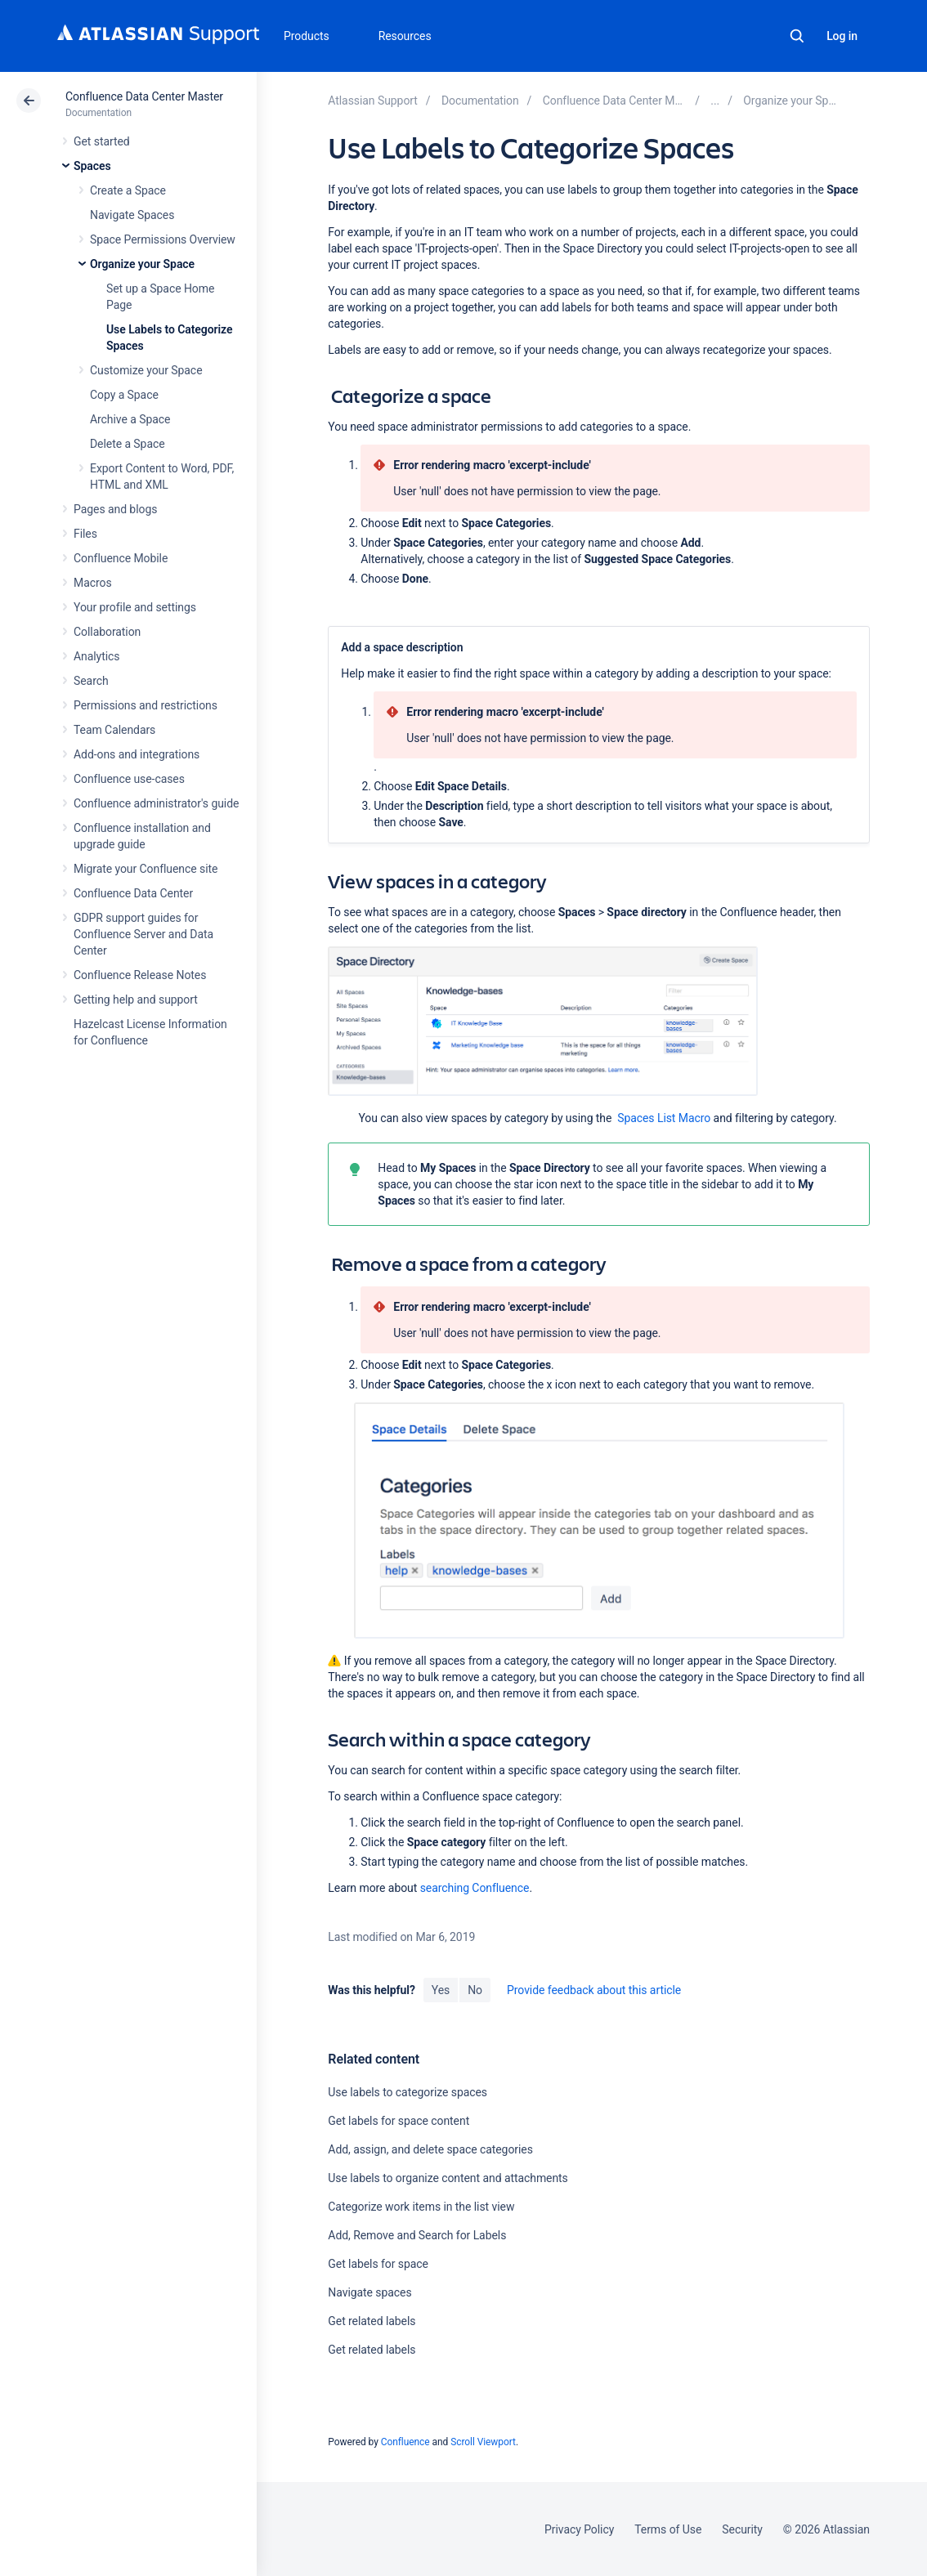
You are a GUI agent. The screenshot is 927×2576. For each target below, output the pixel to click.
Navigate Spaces (132, 214)
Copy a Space (124, 394)
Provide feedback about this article (594, 1990)
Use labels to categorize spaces (407, 2092)
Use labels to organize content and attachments (447, 2178)
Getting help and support (136, 999)
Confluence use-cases (129, 778)
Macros (93, 582)
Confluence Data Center (133, 893)
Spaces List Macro (663, 1118)
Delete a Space (127, 443)
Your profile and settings (135, 607)
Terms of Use (667, 2529)
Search (797, 36)
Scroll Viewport (483, 2442)
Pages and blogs (115, 509)
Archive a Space (130, 419)
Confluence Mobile (121, 558)
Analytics (96, 656)
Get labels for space (378, 2263)
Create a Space (128, 190)
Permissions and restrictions (145, 705)
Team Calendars (114, 729)
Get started (102, 141)
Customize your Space (146, 370)
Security (742, 2529)
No (475, 1990)
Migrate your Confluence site (145, 868)
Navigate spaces (369, 2292)
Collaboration (107, 631)
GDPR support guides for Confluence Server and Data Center (143, 934)
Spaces (92, 165)
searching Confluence (475, 1887)
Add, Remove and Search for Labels (417, 2235)
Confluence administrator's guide (156, 803)
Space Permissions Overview (162, 239)
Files (85, 533)
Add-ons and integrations (136, 754)
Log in (842, 35)
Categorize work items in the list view (421, 2206)
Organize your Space (142, 264)
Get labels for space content (398, 2120)
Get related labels (371, 2321)
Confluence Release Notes (140, 975)
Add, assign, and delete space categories (430, 2149)
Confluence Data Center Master (144, 96)
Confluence (405, 2442)
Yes (441, 1990)
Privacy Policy (579, 2529)
